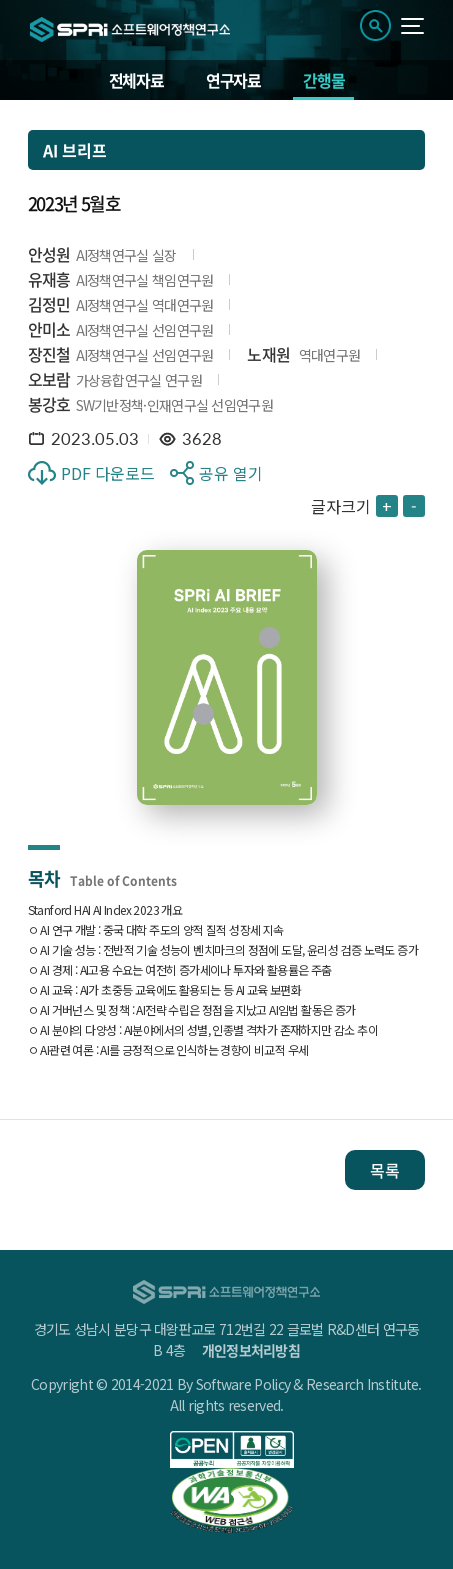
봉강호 (49, 404)
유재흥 (49, 279)
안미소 (49, 329)
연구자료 (233, 80)
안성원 (49, 254)
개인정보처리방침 (251, 1350)
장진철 (49, 354)
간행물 (323, 80)
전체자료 (136, 80)
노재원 (268, 354)
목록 (385, 1170)
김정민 (49, 304)
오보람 (49, 379)
